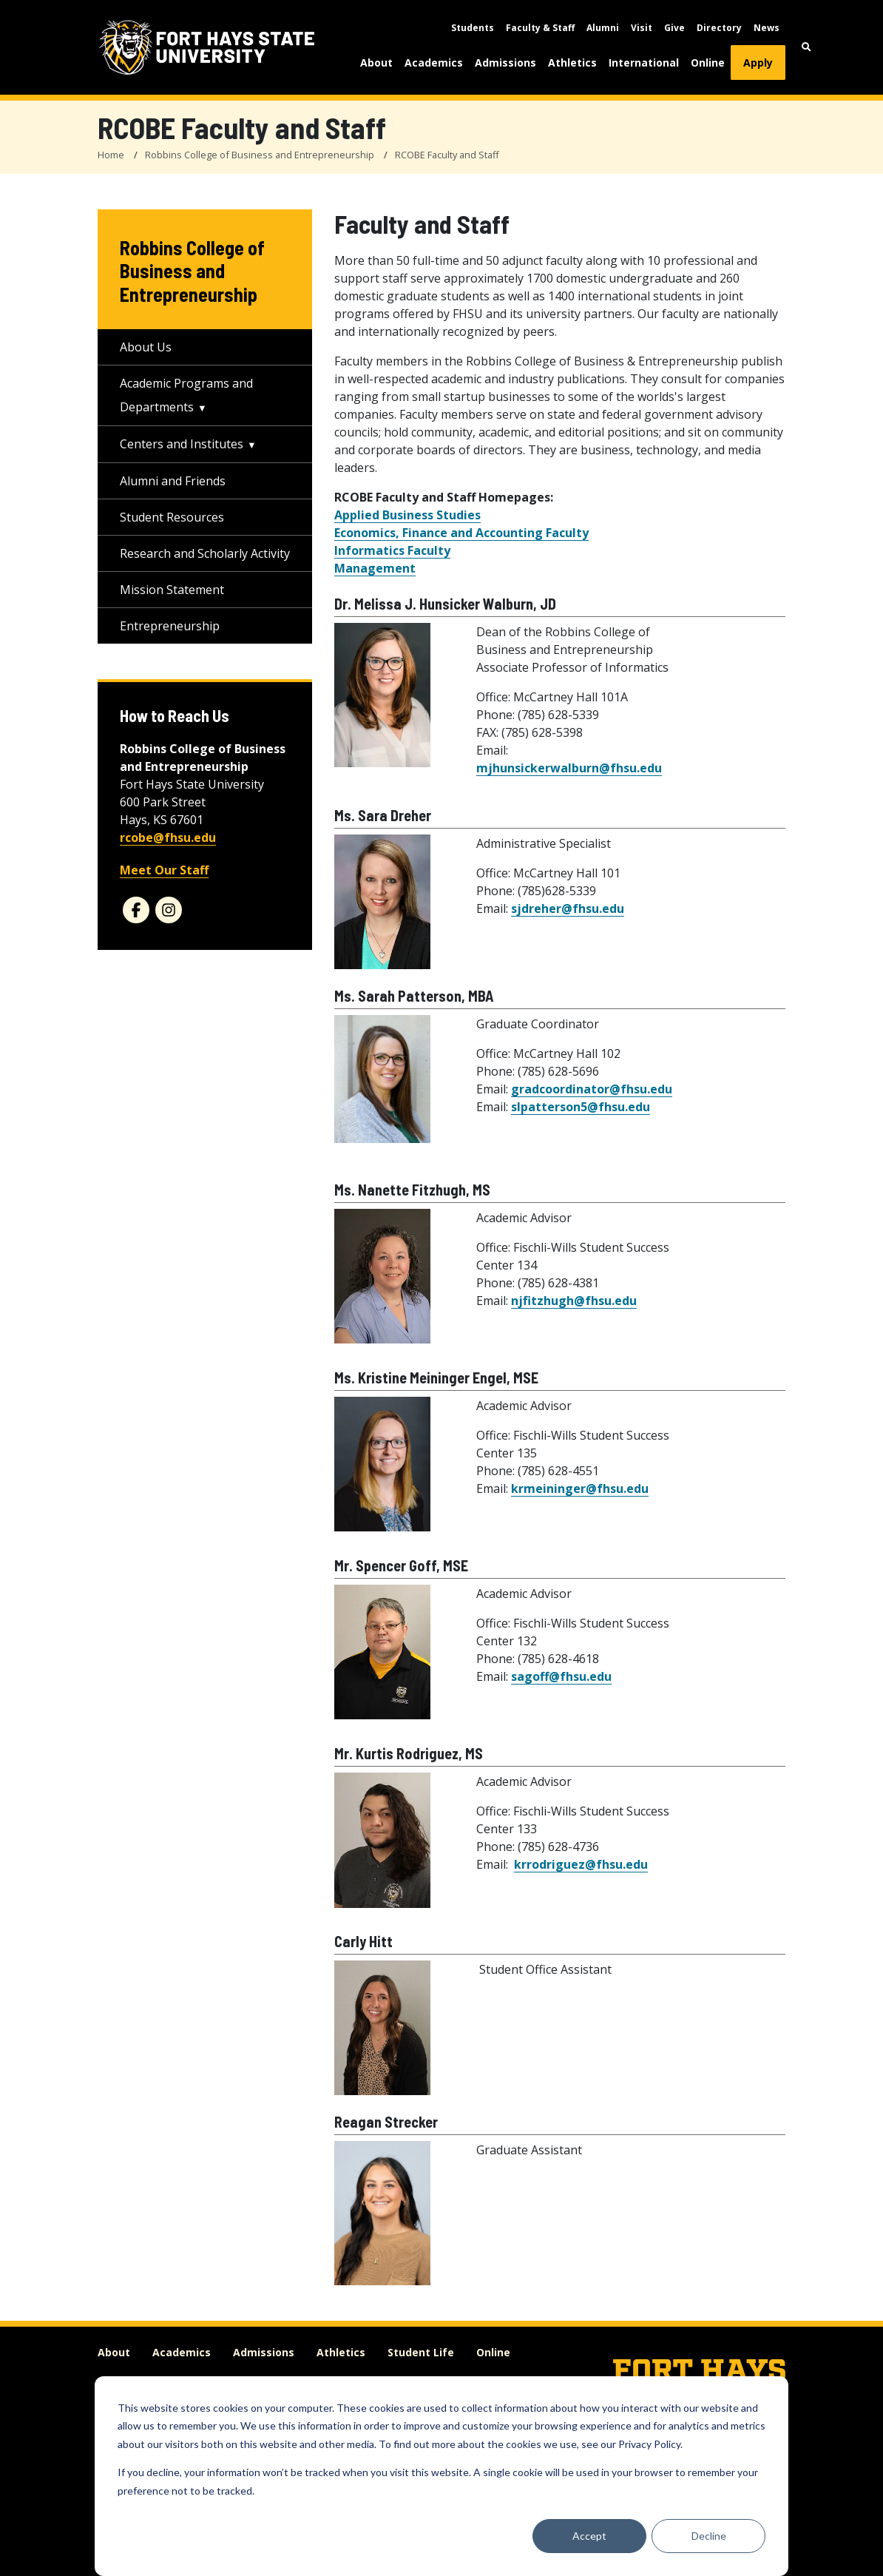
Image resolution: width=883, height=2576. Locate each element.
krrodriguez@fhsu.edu (581, 1864)
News (766, 27)
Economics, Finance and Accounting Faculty (461, 533)
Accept (589, 2535)
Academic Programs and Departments (186, 395)
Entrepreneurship (170, 626)
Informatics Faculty (392, 550)
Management (375, 568)
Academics (434, 62)
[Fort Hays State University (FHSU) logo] (207, 47)
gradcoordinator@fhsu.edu (591, 1089)
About (376, 62)
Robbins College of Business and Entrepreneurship (259, 154)
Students (472, 27)
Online (708, 62)
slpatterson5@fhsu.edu (580, 1107)
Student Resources (172, 517)
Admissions (505, 62)
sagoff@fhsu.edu (561, 1676)
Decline (708, 2535)
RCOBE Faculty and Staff (447, 154)
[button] (806, 47)
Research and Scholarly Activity (205, 553)
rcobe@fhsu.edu (168, 837)
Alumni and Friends (173, 481)
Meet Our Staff (164, 870)
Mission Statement (172, 589)
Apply (758, 62)
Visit (641, 27)
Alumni (602, 27)
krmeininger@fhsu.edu (580, 1488)
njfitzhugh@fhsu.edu (574, 1300)
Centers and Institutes (181, 444)
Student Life (421, 2352)
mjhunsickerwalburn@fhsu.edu (569, 768)
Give (674, 27)
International (644, 62)
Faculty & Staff (540, 27)
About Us (146, 347)
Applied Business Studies (407, 515)
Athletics (572, 62)
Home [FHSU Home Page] (111, 154)
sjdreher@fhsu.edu (567, 908)
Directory (719, 27)
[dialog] (441, 2476)
